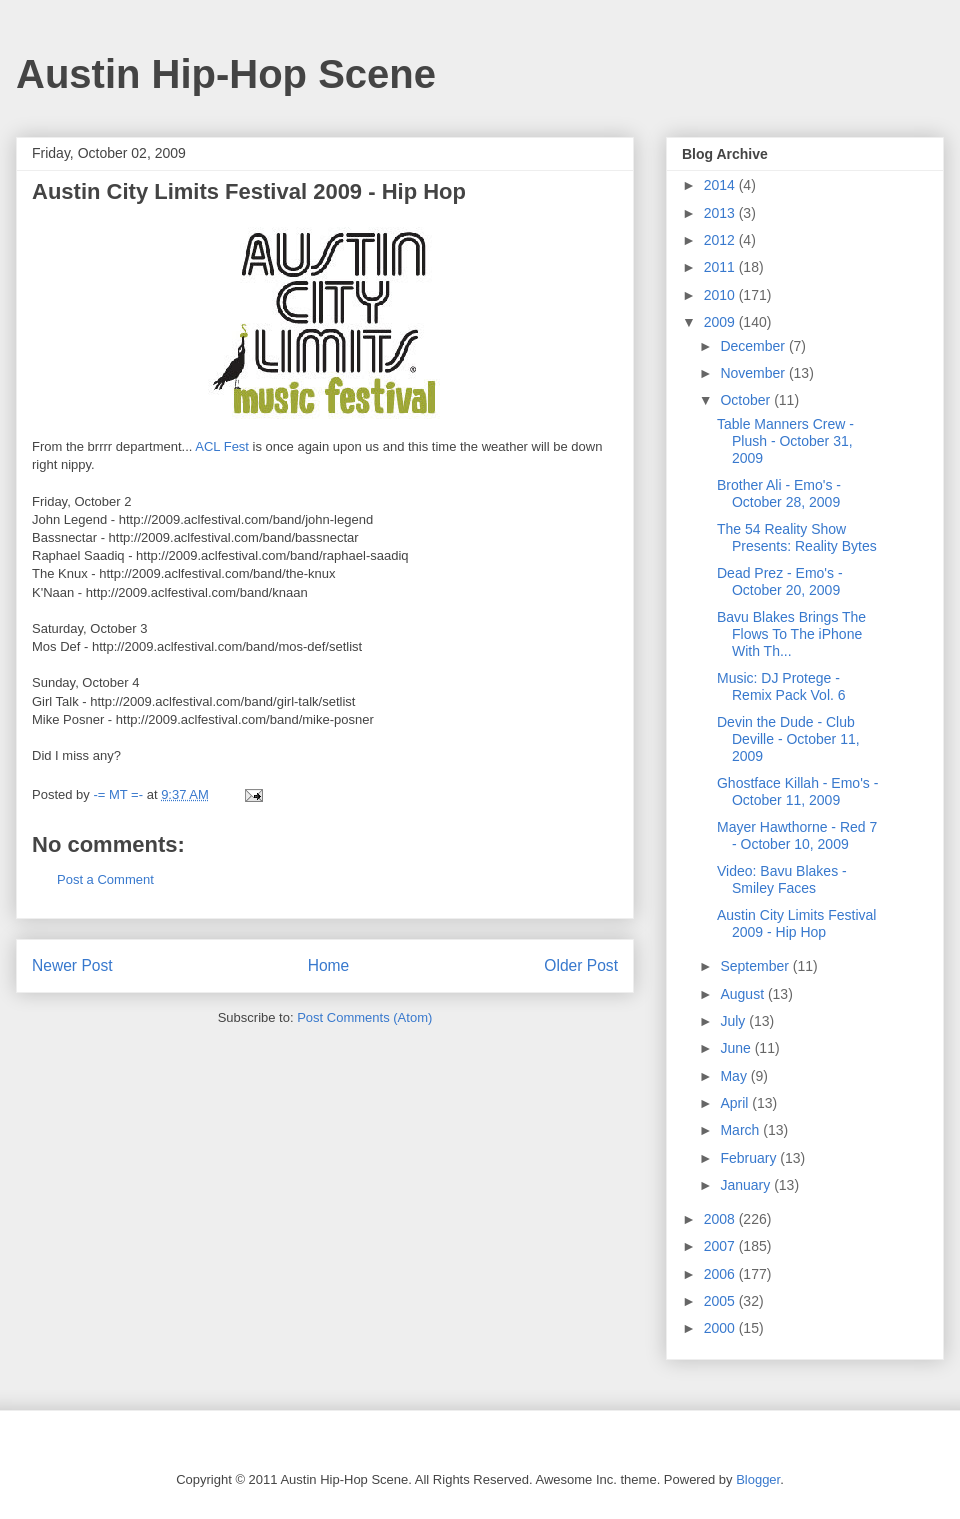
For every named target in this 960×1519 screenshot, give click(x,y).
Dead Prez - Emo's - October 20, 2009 (780, 581)
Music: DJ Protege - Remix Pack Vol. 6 (781, 686)
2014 (721, 185)
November (754, 373)
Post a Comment (105, 879)
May (735, 1076)
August (743, 994)
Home (329, 965)
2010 (721, 295)
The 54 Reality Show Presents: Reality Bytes (797, 537)
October (747, 400)
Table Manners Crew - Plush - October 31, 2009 (785, 441)
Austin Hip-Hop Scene (226, 74)
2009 (721, 322)
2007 (721, 1246)
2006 (721, 1274)
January (747, 1185)
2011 (721, 267)
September (756, 966)
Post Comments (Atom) (364, 1017)
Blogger (758, 1479)
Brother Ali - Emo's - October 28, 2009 (779, 493)
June (737, 1048)
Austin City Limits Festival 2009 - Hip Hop (796, 923)
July (734, 1021)
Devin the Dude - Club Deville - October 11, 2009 (788, 739)
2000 (721, 1328)
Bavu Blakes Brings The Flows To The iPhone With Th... (791, 634)
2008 (721, 1219)
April (736, 1103)
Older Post (581, 965)
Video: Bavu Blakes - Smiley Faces (782, 879)
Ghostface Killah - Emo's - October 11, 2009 (797, 791)
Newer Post (72, 965)
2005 (721, 1301)
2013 (721, 213)
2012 (721, 240)
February (750, 1158)
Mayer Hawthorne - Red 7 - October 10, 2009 (797, 835)
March (741, 1130)
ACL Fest (222, 446)
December (754, 346)
